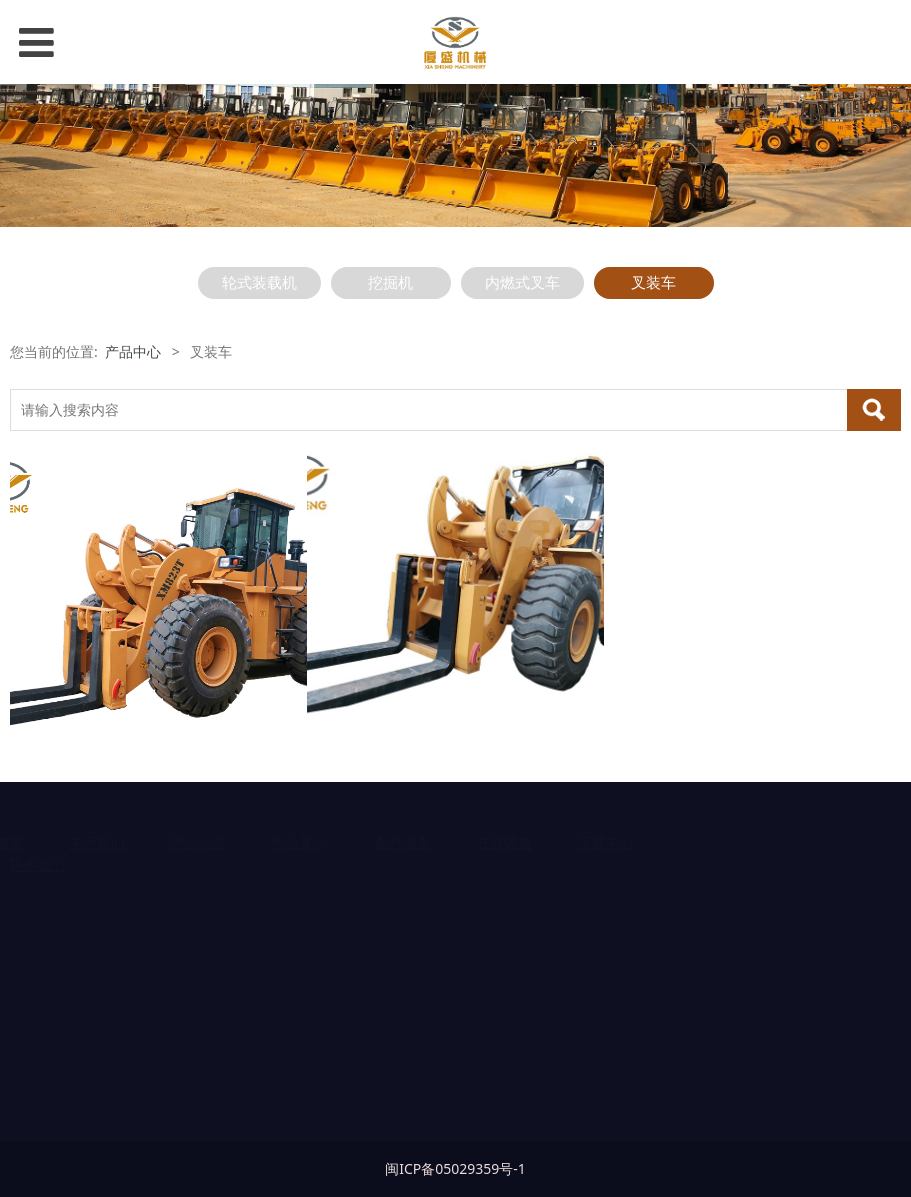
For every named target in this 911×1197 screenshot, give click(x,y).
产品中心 (133, 351)
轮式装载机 (259, 282)
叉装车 (653, 282)
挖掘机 (390, 282)
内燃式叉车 (522, 282)
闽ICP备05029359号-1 (455, 1168)
